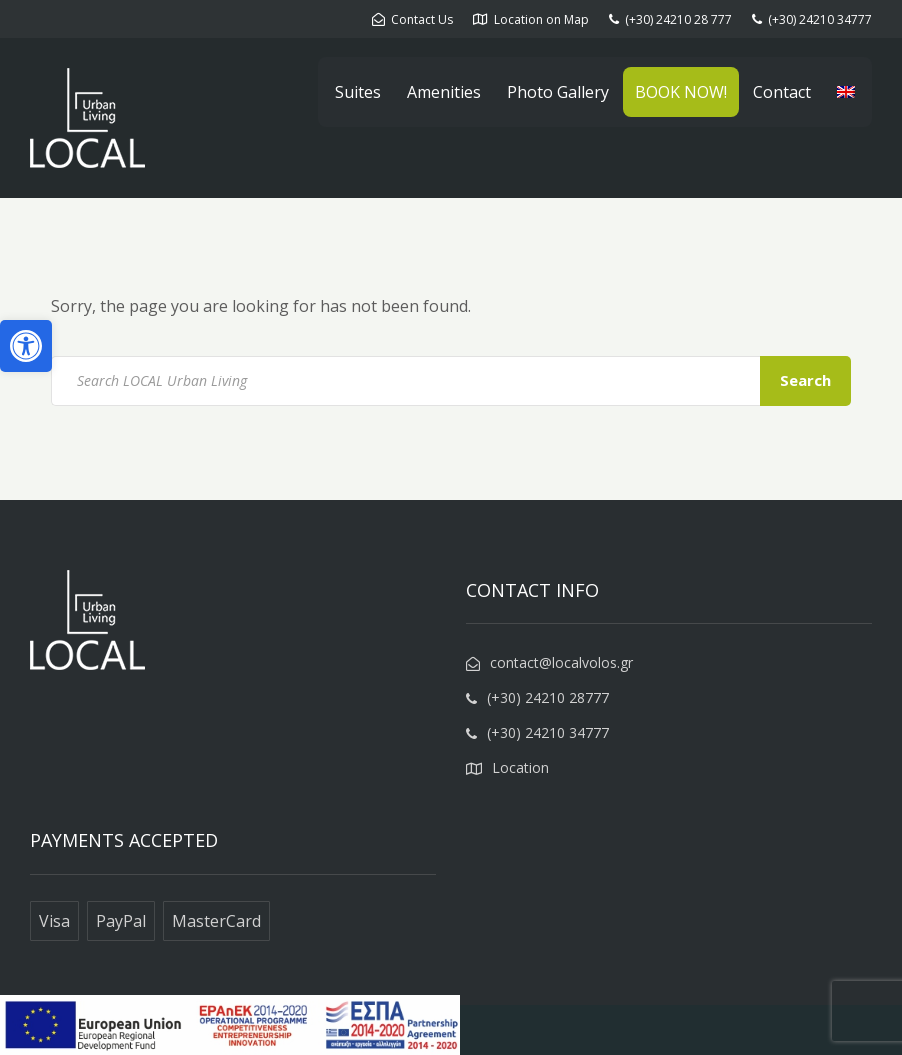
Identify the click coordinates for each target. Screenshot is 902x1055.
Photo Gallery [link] (558, 92)
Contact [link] (782, 92)
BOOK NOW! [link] (681, 92)
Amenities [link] (444, 92)
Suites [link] (358, 92)
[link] (26, 346)
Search (805, 380)
